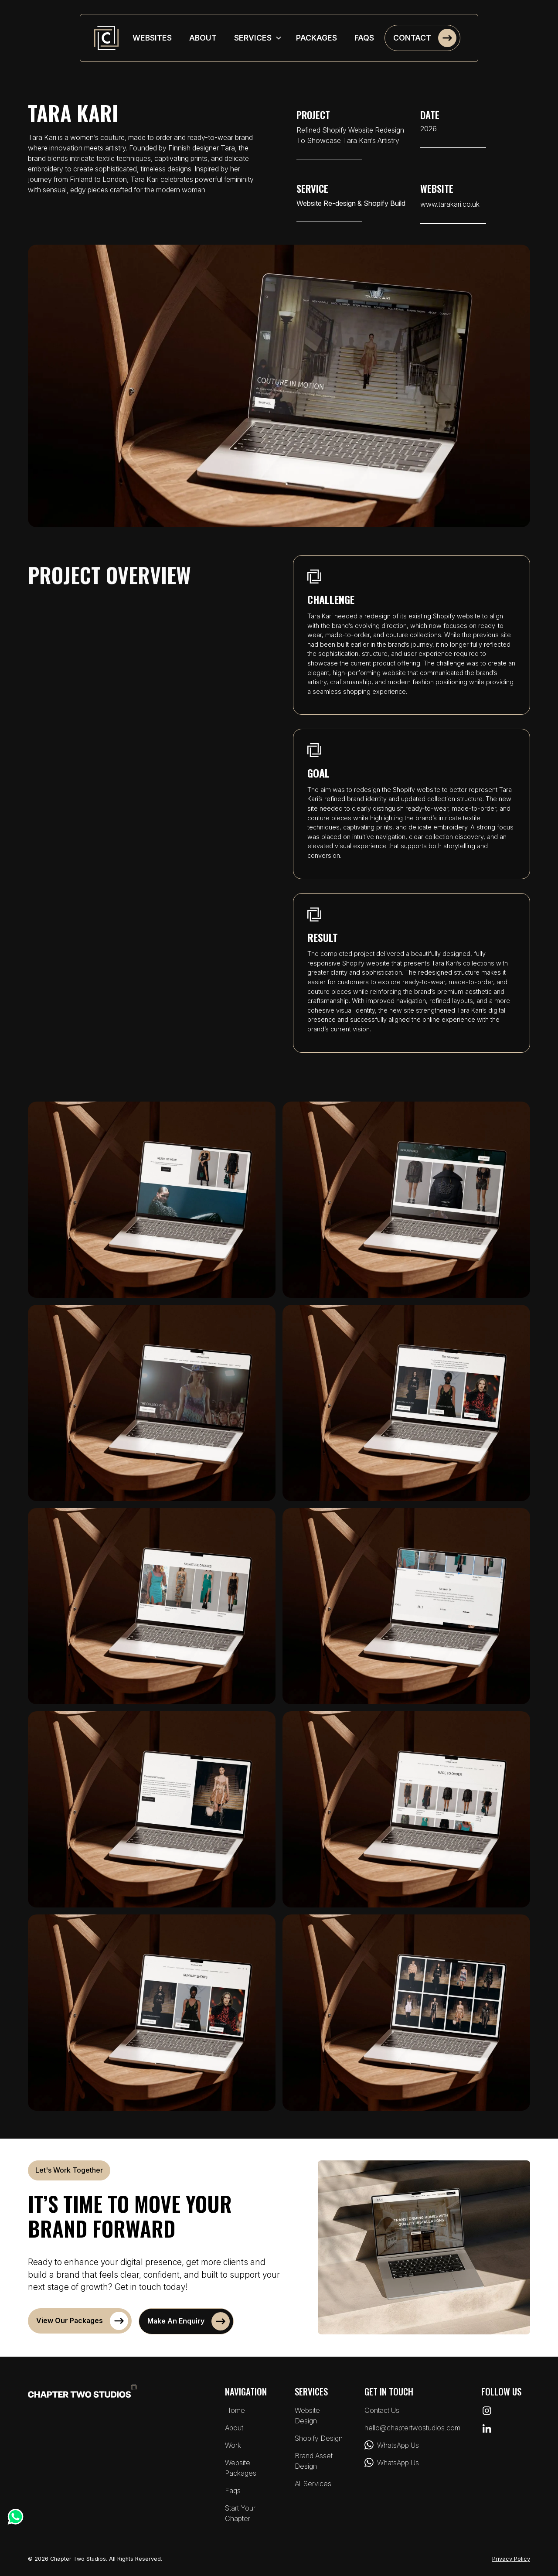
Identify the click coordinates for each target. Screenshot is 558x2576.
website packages (240, 2467)
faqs (364, 37)
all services (313, 2483)
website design (307, 2415)
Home (235, 2410)
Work (233, 2445)
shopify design (319, 2438)
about (203, 37)
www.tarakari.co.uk (450, 204)
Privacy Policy (511, 2559)
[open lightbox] (152, 1200)
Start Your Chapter (240, 2513)
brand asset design (314, 2460)
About (234, 2427)
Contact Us (381, 2410)
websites (152, 37)
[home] (106, 38)
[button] (258, 38)
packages (316, 37)
